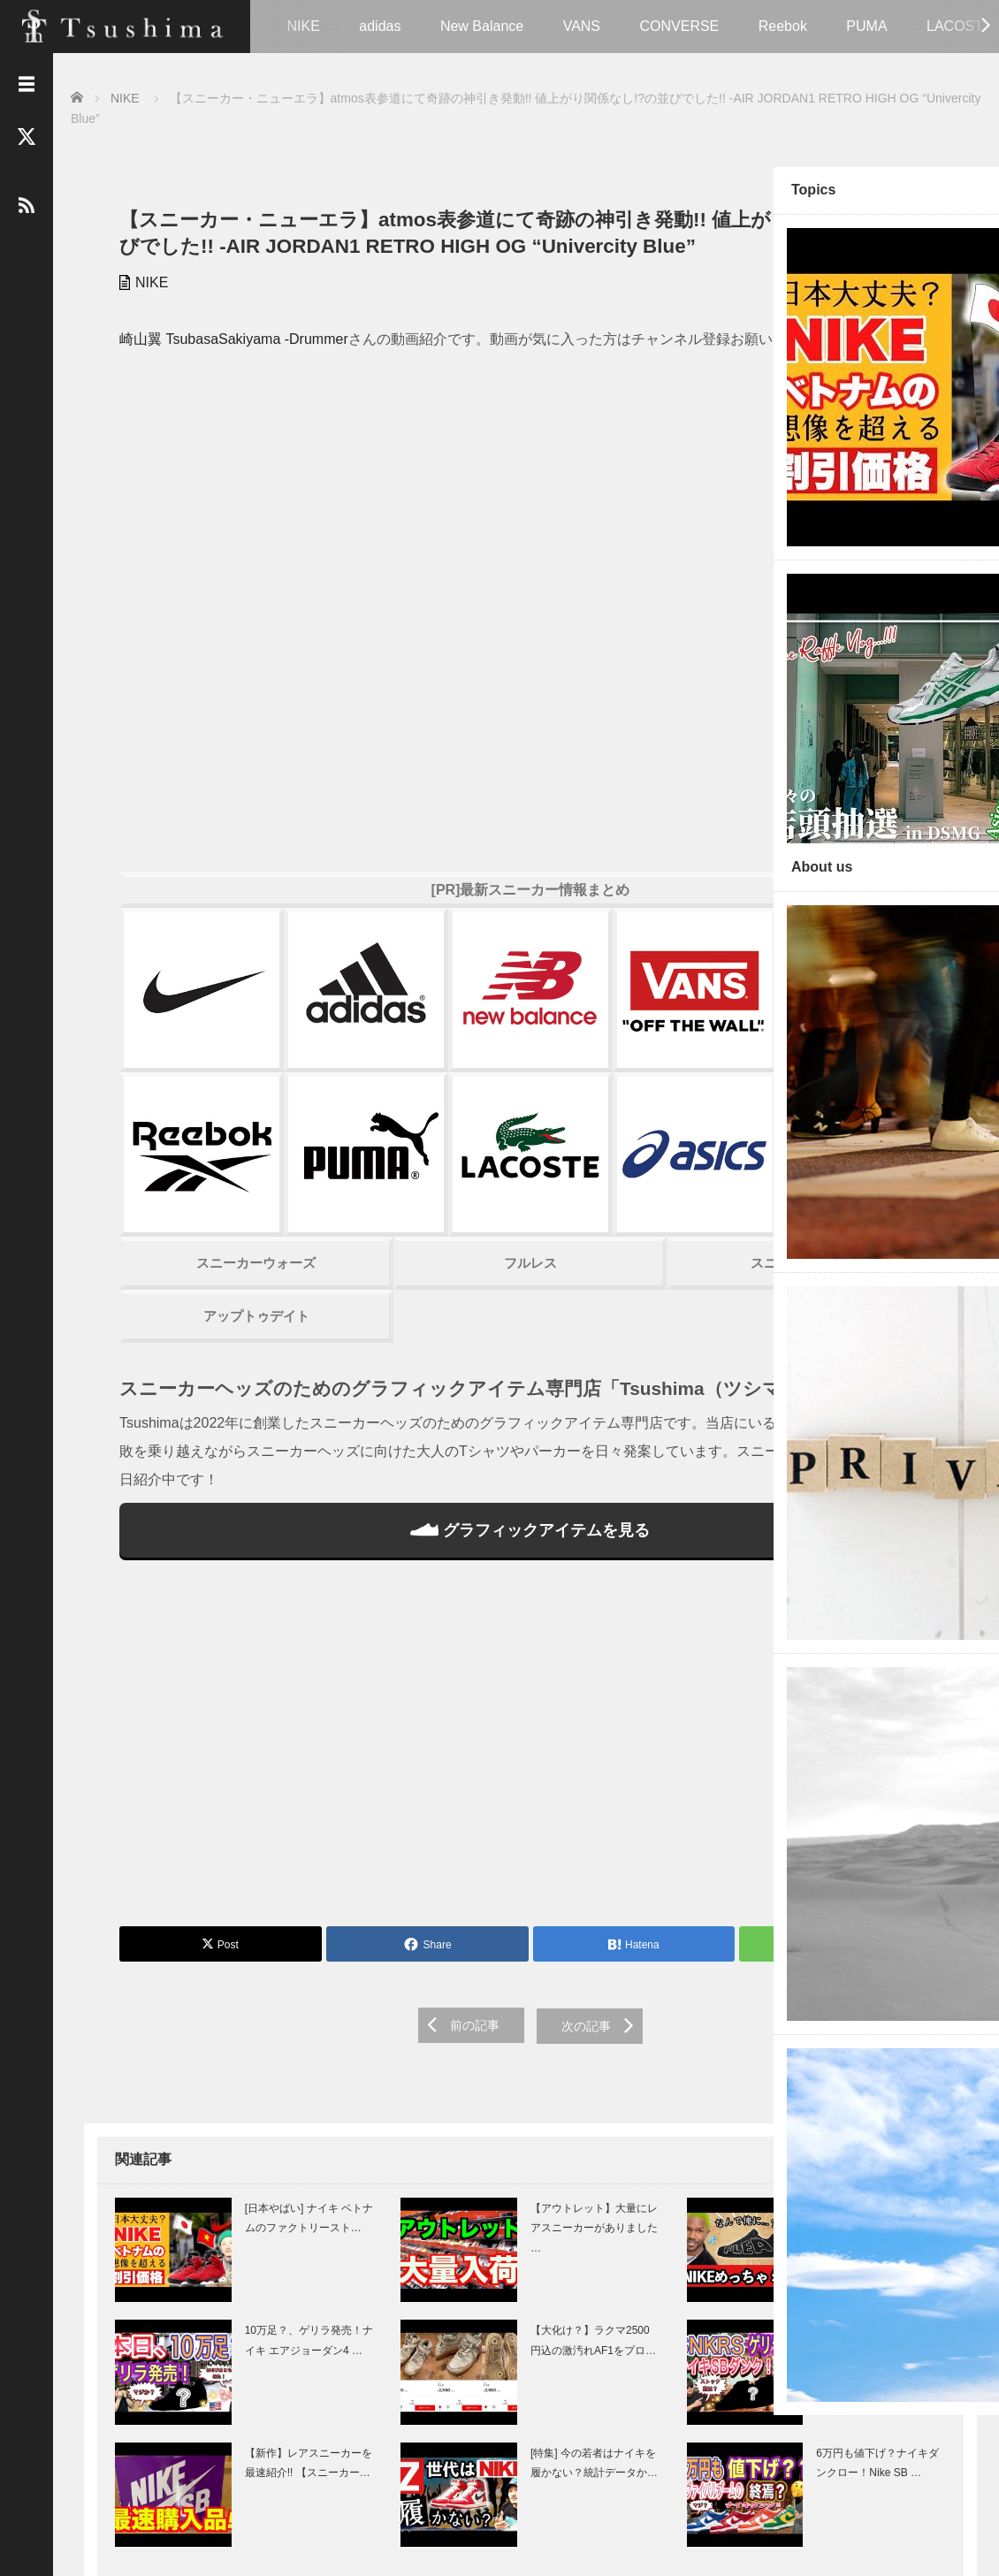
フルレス (411, 1110)
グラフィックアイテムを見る (410, 1400)
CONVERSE (679, 26)
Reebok (783, 26)
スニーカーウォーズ (207, 1110)
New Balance (481, 26)
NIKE (303, 26)
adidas (379, 26)
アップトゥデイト (208, 1163)
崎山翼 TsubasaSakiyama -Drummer (220, 362)
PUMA (866, 26)
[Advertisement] (411, 1619)
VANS (581, 26)
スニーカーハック (614, 1110)
